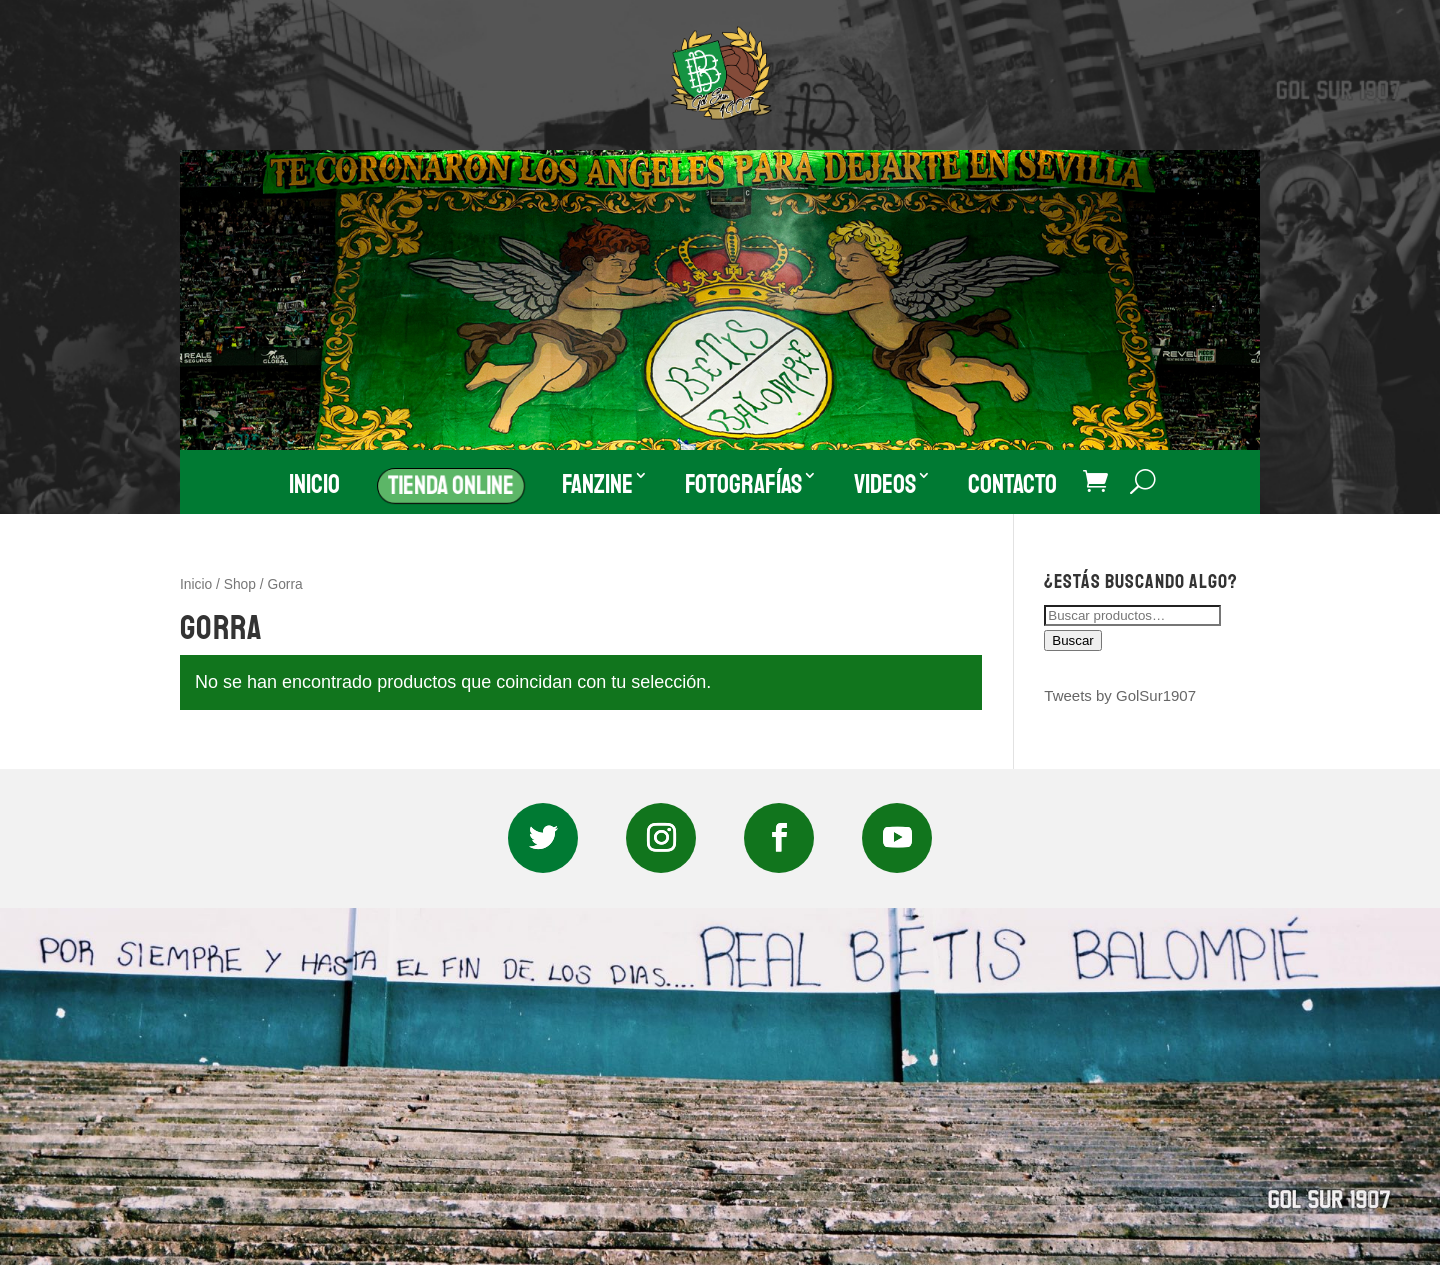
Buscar (1072, 640)
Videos (885, 484)
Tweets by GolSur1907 (1120, 695)
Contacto (1012, 484)
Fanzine (597, 484)
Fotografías (743, 484)
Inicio (314, 484)
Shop (240, 584)
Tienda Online (450, 484)
